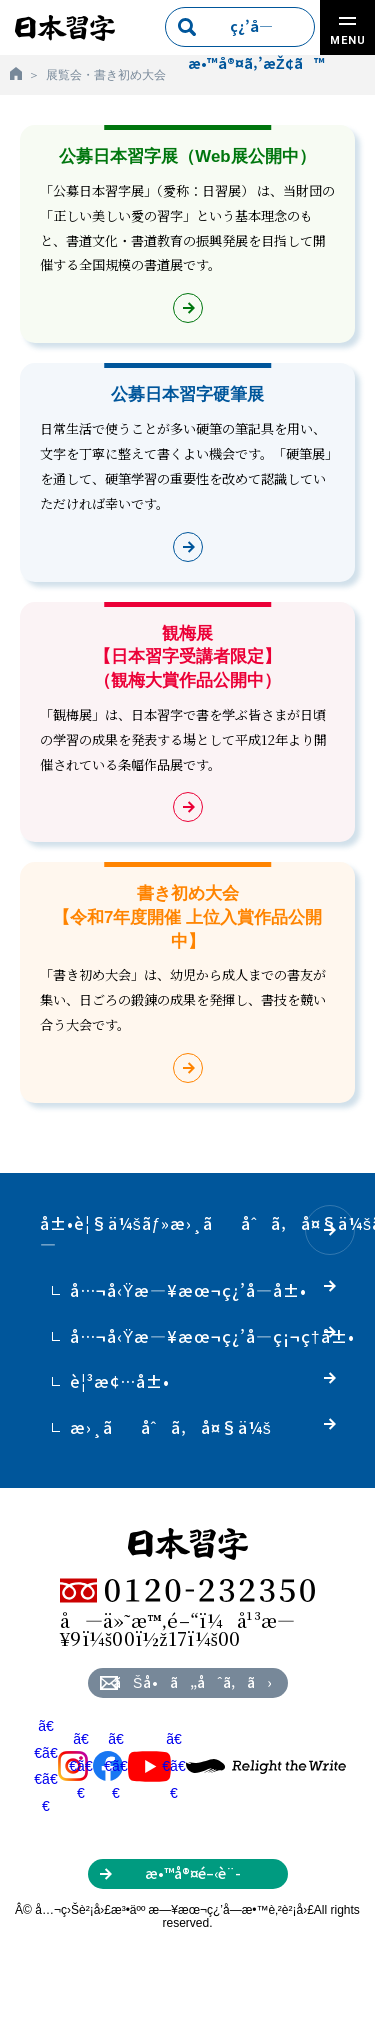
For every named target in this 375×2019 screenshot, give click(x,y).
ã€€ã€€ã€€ (61, 1766)
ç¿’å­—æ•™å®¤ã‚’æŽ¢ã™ (251, 31)
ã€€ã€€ (96, 1765)
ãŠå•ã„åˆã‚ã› (192, 1682)
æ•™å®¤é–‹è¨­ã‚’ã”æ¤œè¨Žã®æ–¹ (192, 1876)
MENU (348, 32)
